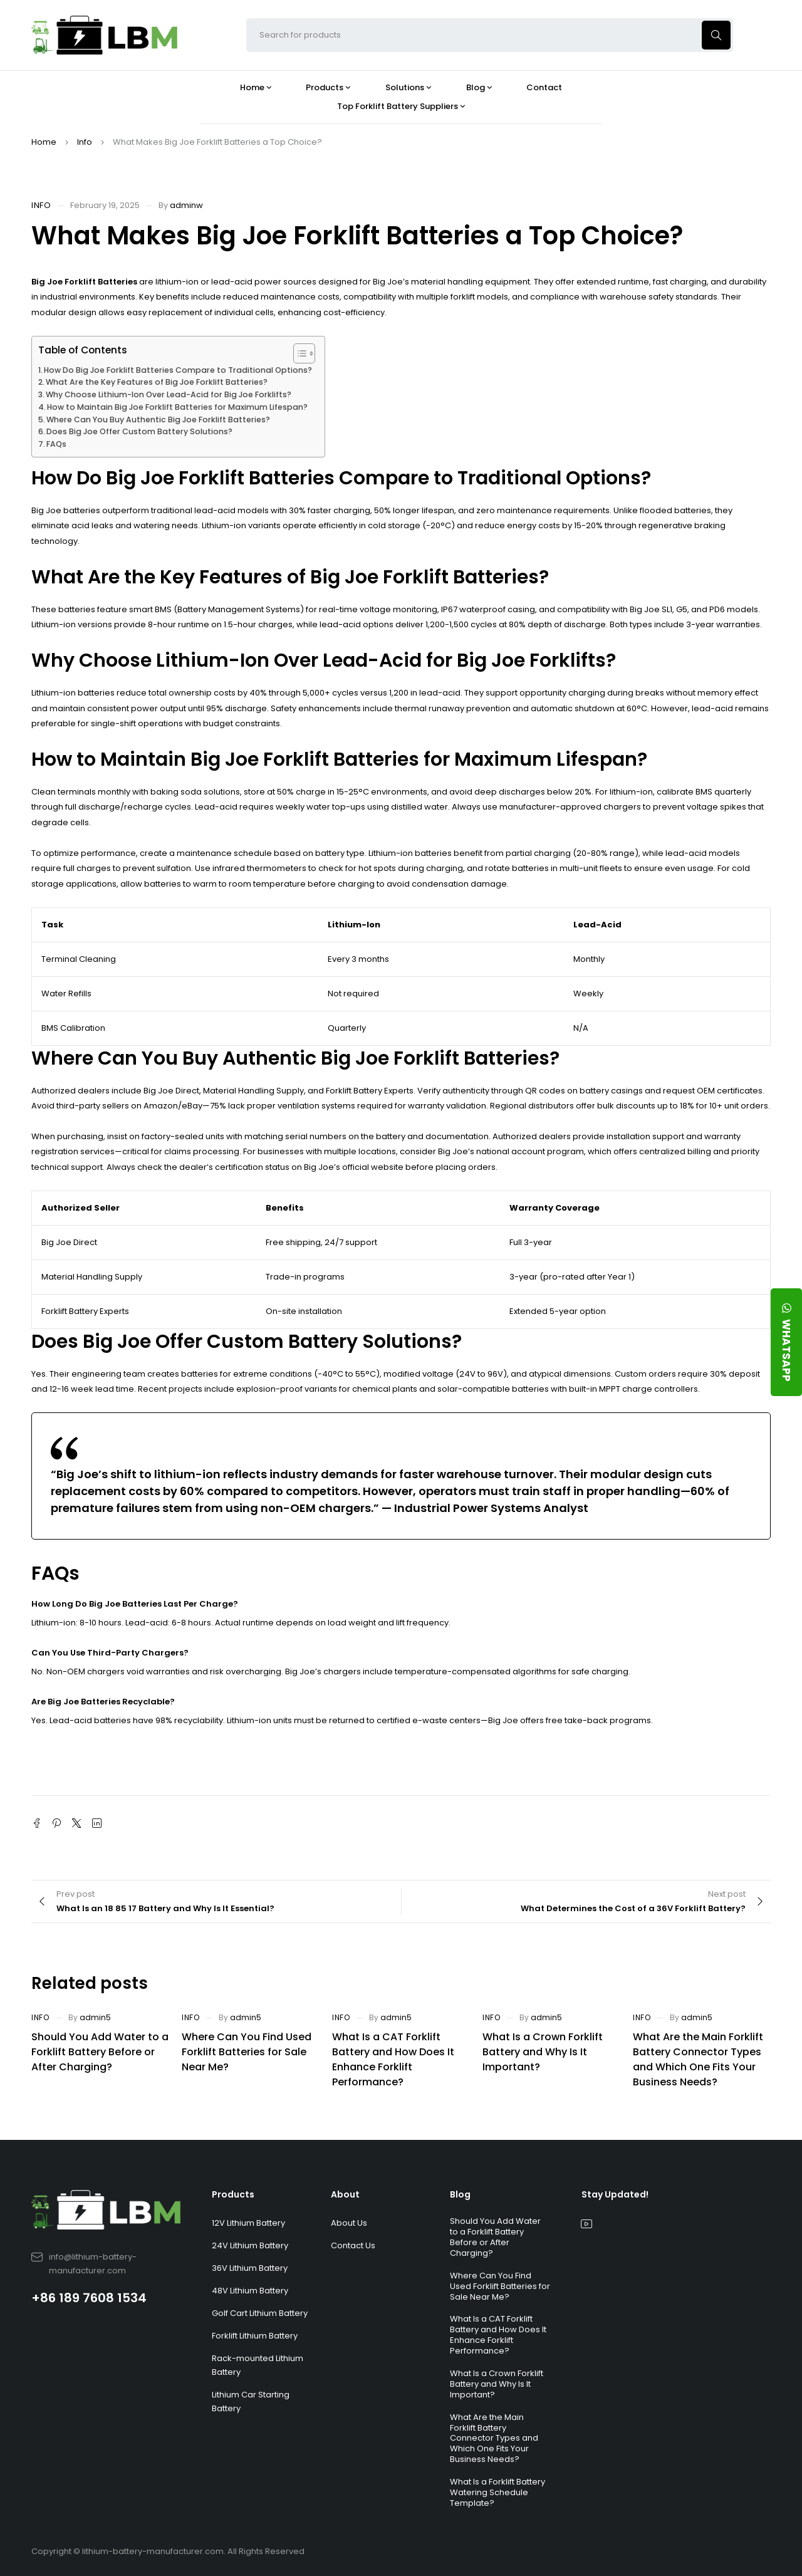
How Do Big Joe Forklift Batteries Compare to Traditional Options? (178, 370)
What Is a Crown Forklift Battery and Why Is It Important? (542, 2052)
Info (84, 142)
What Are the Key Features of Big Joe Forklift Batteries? (157, 382)
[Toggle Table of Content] (298, 353)
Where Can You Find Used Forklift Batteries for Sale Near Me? (246, 2052)
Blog (460, 2194)
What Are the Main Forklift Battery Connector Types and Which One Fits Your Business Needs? (698, 2059)
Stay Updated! (614, 2194)
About (345, 2194)
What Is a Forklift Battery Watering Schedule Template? (497, 2492)
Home (43, 142)
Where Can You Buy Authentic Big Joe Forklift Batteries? (158, 419)
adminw (186, 205)
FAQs (56, 444)
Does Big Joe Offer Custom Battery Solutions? (139, 431)
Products (233, 2194)
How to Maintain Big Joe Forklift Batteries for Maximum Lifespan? (177, 407)
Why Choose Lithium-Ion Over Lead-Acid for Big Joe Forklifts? (168, 394)
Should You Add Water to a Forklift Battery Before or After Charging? (100, 2052)
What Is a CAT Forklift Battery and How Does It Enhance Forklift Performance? (393, 2059)
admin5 (95, 2017)
